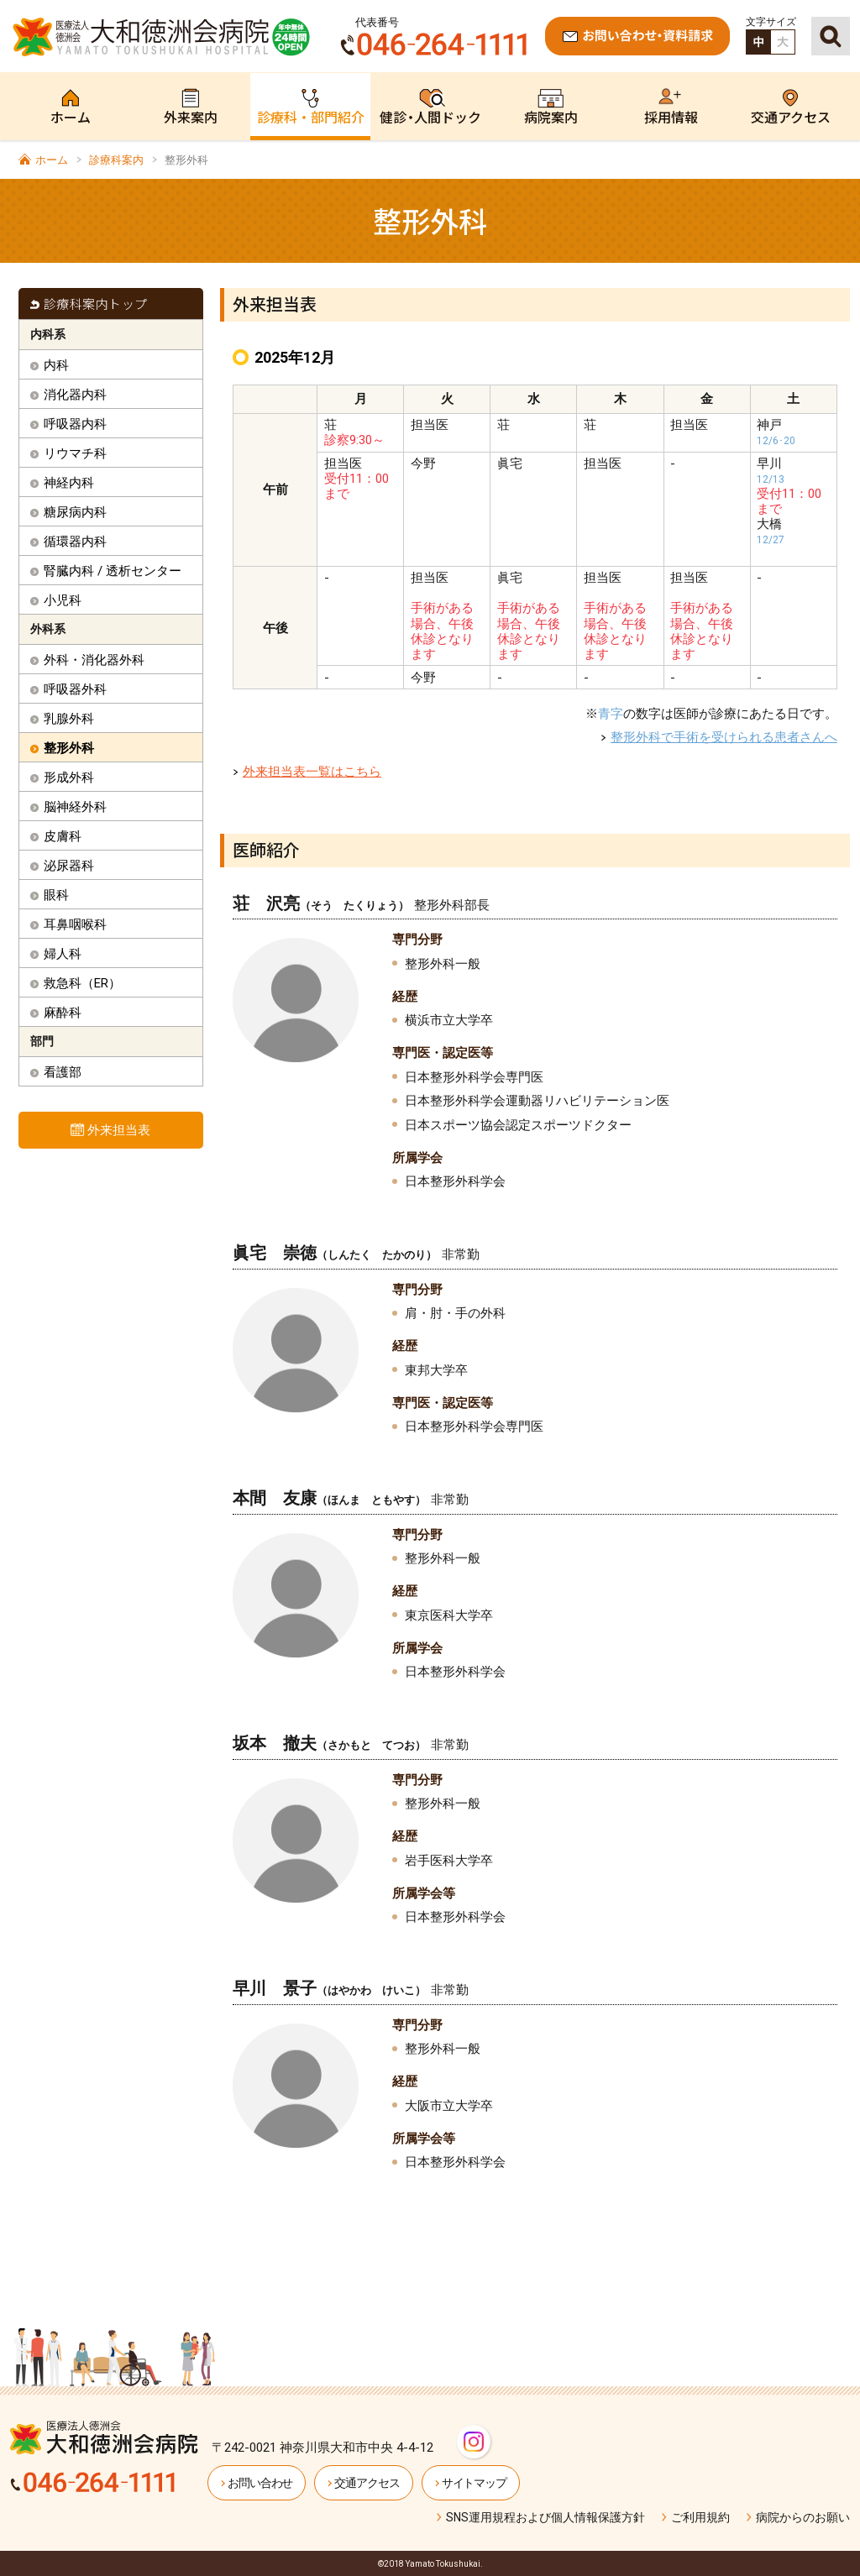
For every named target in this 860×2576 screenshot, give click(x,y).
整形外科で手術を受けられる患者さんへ (724, 737)
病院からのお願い (803, 2517)
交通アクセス (366, 2483)
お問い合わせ (260, 2483)
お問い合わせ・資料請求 (637, 36)
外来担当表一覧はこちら (312, 771)
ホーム (51, 160)
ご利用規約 (700, 2517)
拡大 (782, 42)
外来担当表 (118, 1130)
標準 (758, 42)
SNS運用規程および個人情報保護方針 (545, 2517)
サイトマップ (474, 2483)
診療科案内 (116, 160)
